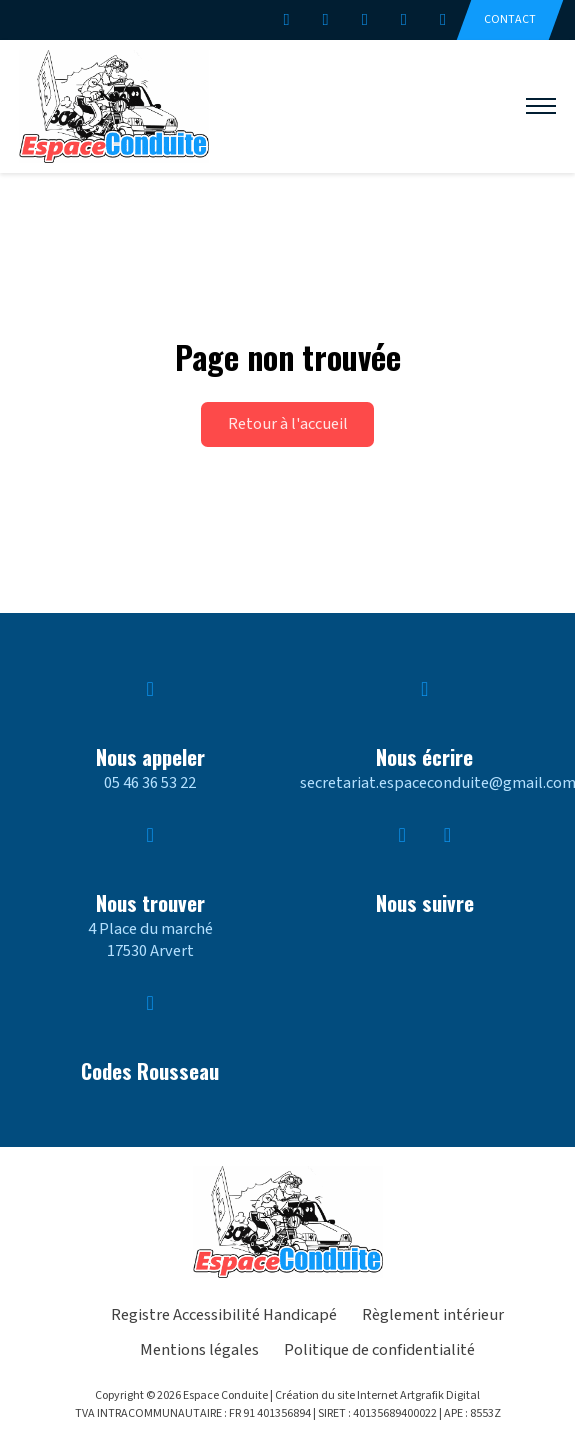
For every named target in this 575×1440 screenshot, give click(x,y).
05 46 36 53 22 (150, 783)
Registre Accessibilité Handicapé (224, 1315)
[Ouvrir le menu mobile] (541, 106)
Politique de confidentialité (379, 1350)
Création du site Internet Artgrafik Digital (377, 1395)
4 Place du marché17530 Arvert (150, 940)
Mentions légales (199, 1350)
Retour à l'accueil (288, 424)
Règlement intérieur (433, 1315)
